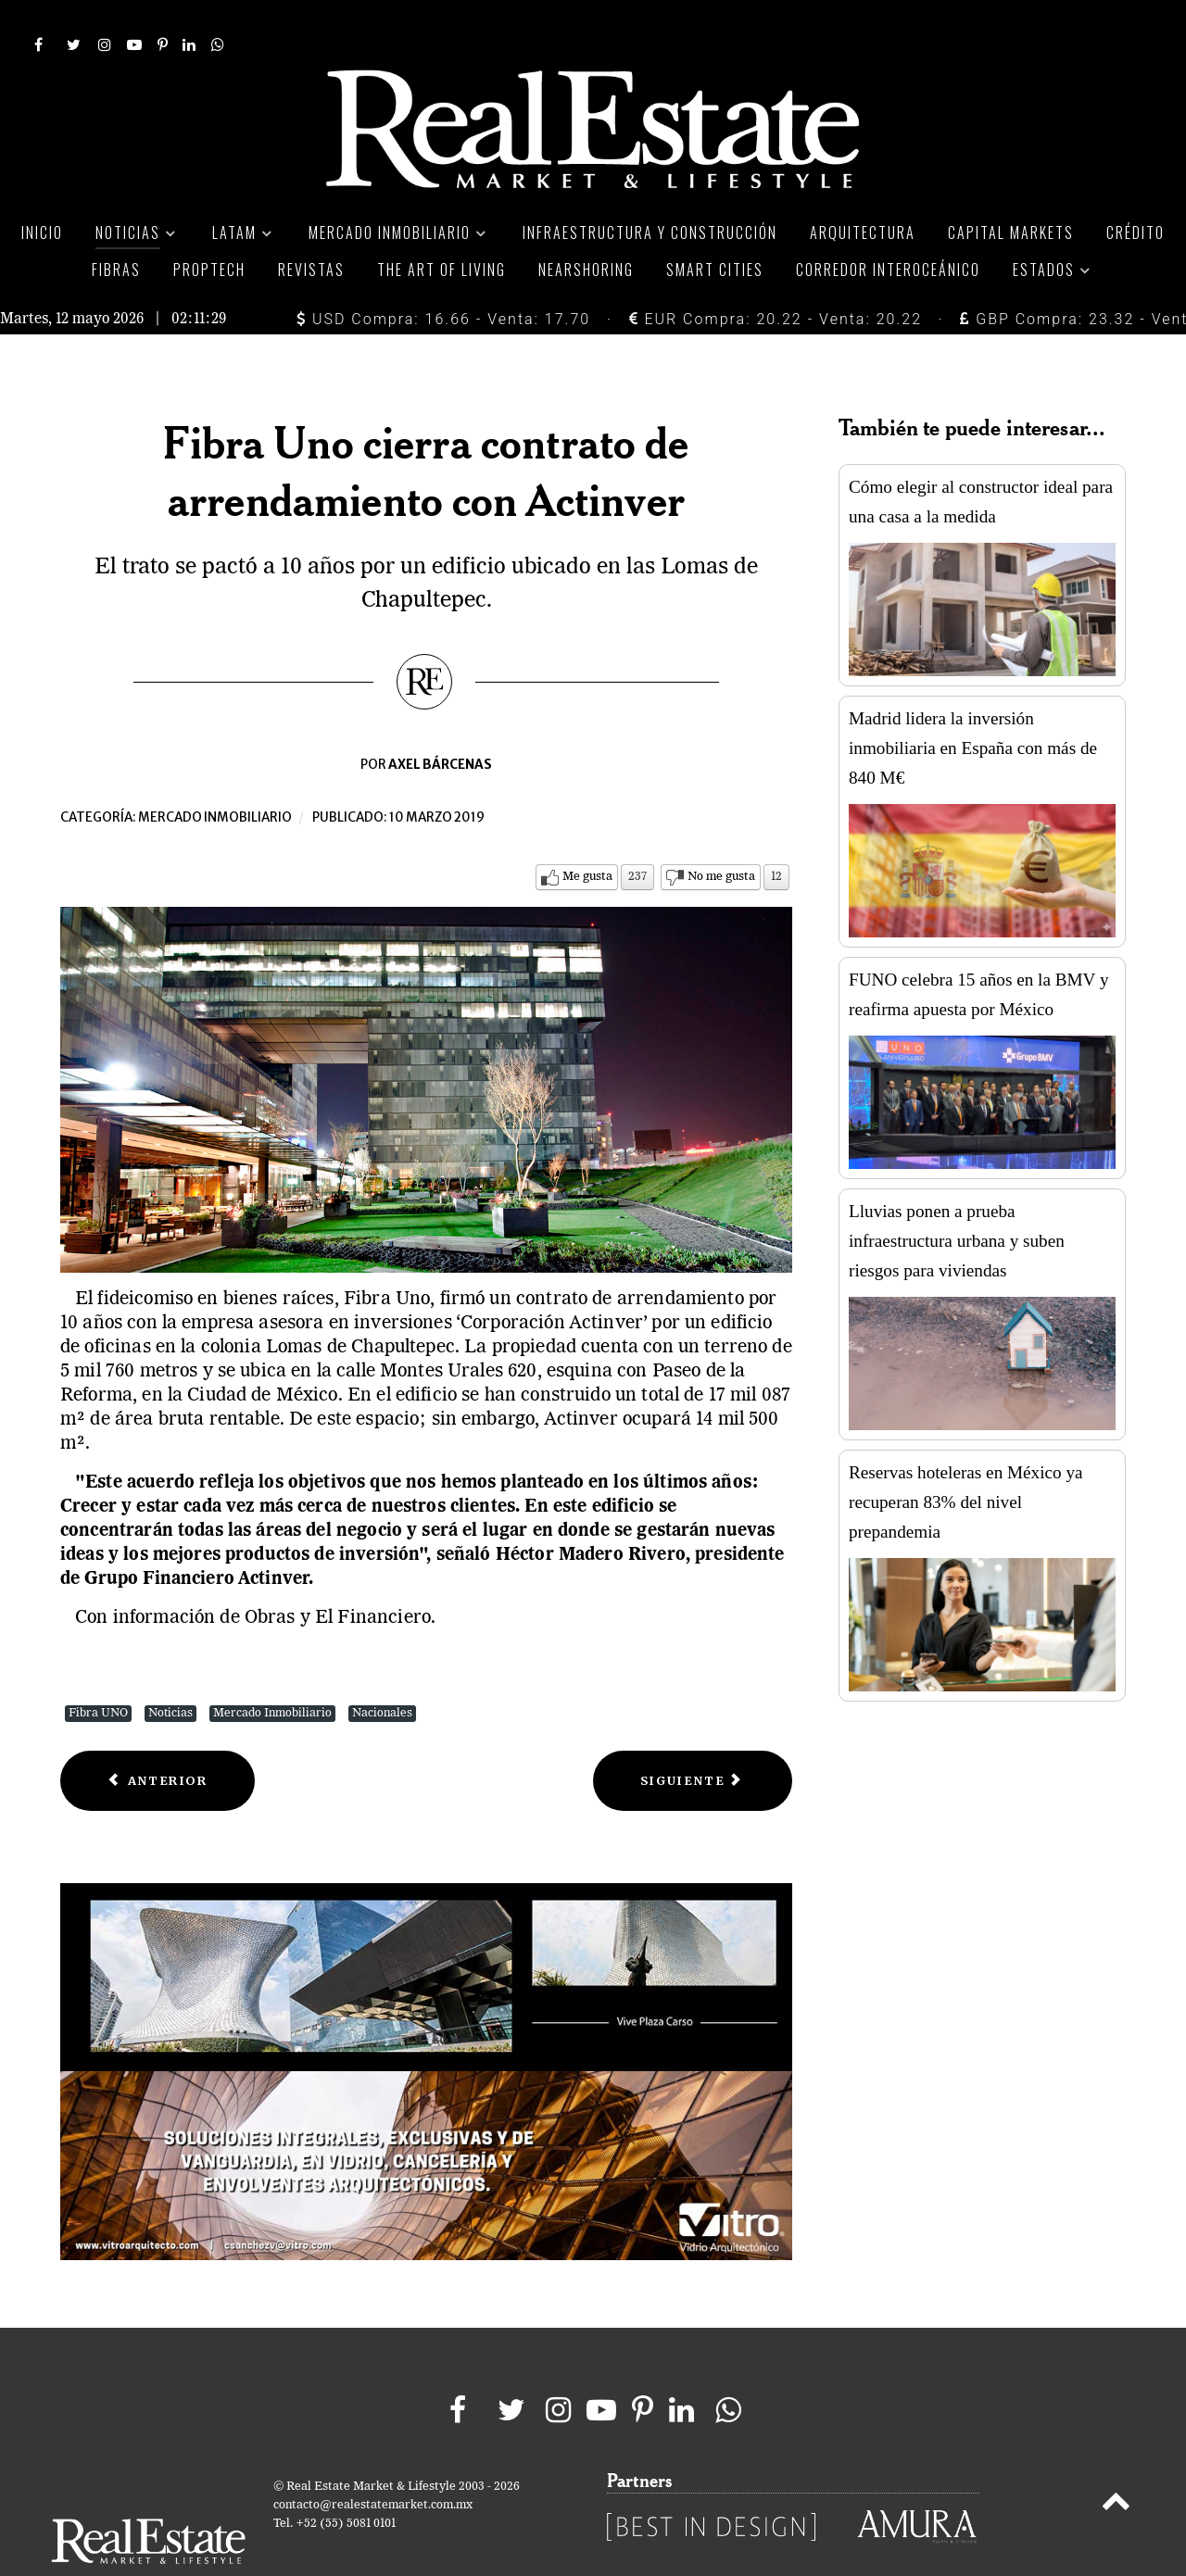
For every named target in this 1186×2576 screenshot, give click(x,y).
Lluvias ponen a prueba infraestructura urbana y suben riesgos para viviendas (957, 1199)
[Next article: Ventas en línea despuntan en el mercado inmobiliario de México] (692, 1739)
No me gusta (721, 835)
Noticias (170, 1671)
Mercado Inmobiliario (272, 1671)
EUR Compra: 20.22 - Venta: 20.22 (775, 277)
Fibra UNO (98, 1671)
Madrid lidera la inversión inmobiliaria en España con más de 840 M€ (973, 706)
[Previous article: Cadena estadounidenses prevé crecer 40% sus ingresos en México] (157, 1739)
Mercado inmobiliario (215, 776)
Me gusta (587, 835)
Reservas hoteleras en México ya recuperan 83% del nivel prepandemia (966, 1460)
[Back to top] (1116, 2463)
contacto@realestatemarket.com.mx (373, 2463)
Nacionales (382, 1671)
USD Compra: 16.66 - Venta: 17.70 (443, 277)
